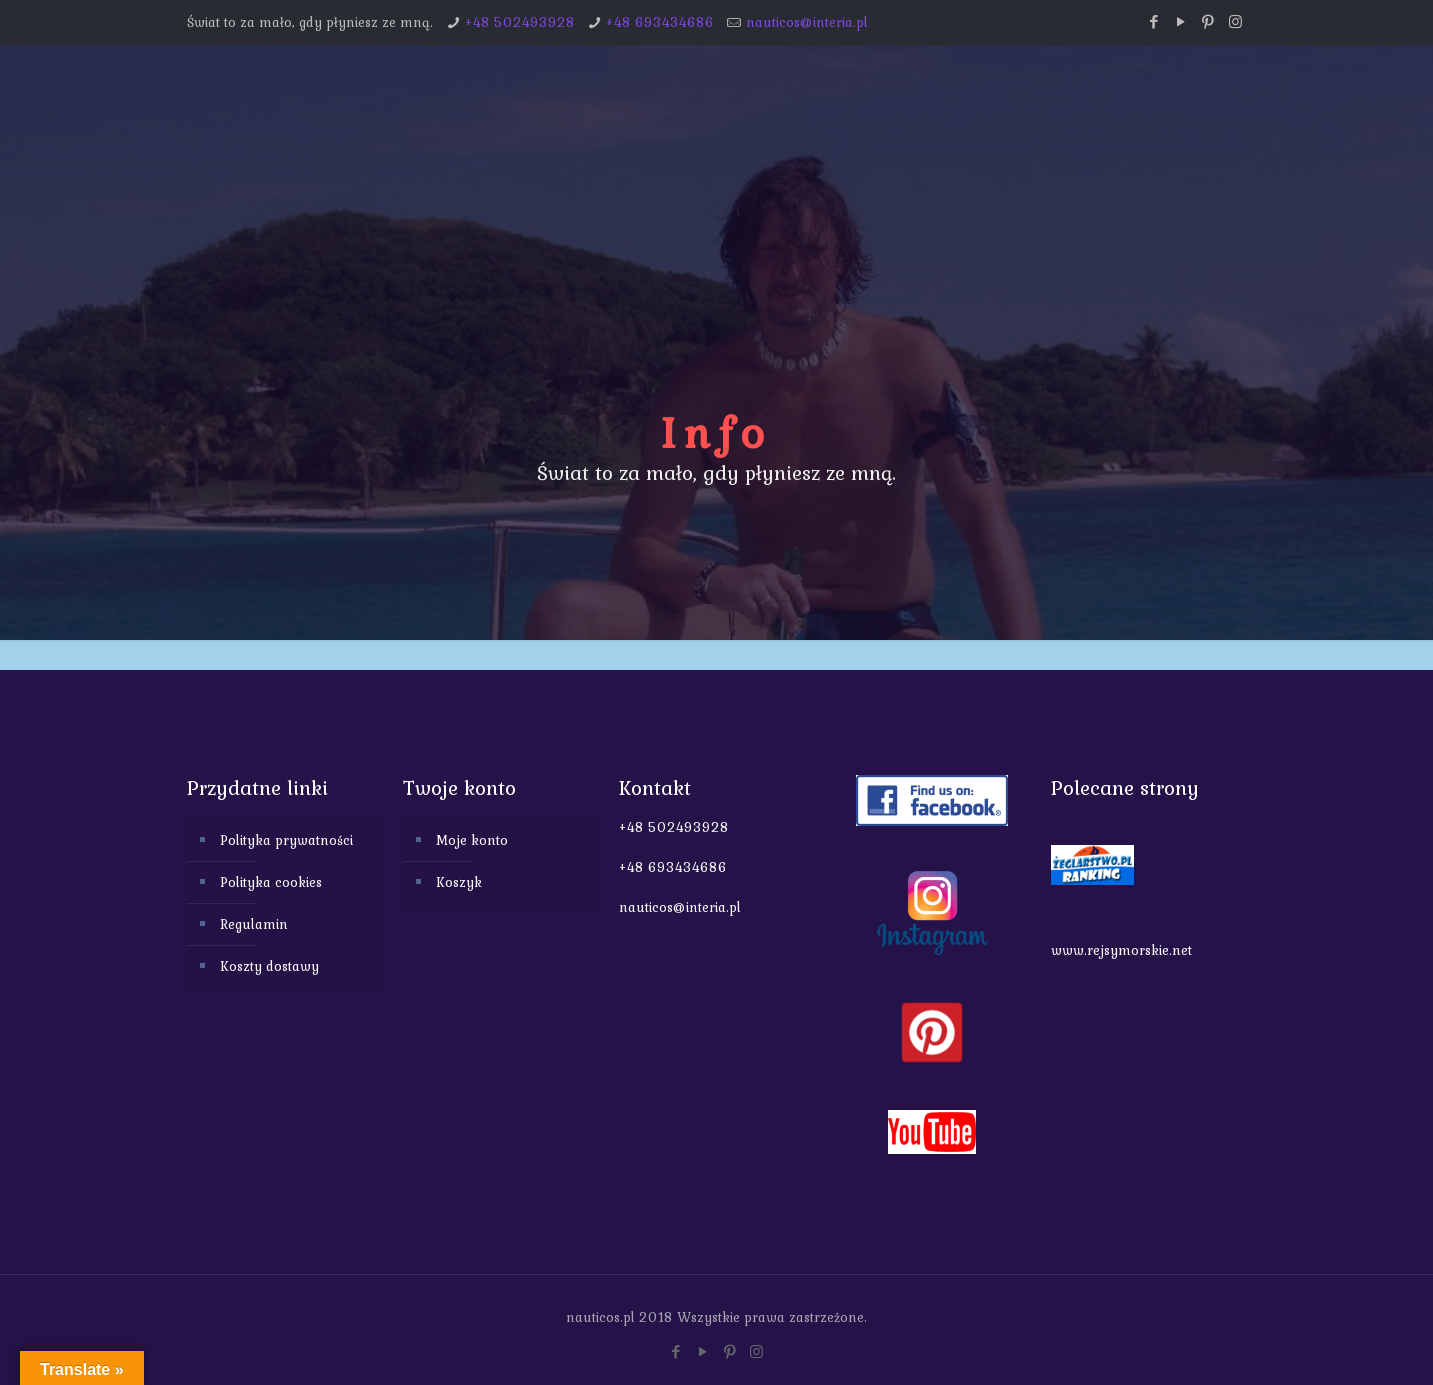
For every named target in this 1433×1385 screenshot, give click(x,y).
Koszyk (459, 882)
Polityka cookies (271, 882)
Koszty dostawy (269, 966)
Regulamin (254, 924)
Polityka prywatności (286, 840)
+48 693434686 (660, 22)
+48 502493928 (520, 22)
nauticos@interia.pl (807, 22)
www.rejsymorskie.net (1121, 950)
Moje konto (472, 840)
